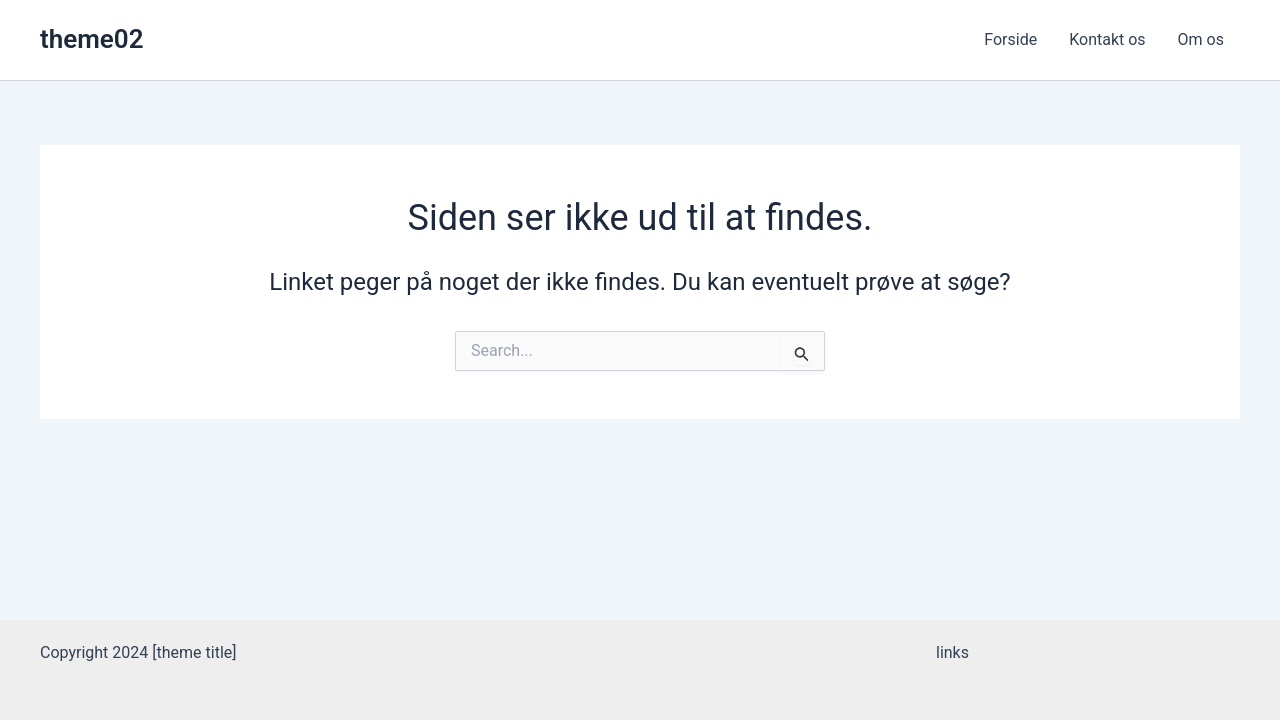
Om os (1201, 39)
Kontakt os (1107, 39)
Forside (1010, 39)
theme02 (92, 39)
